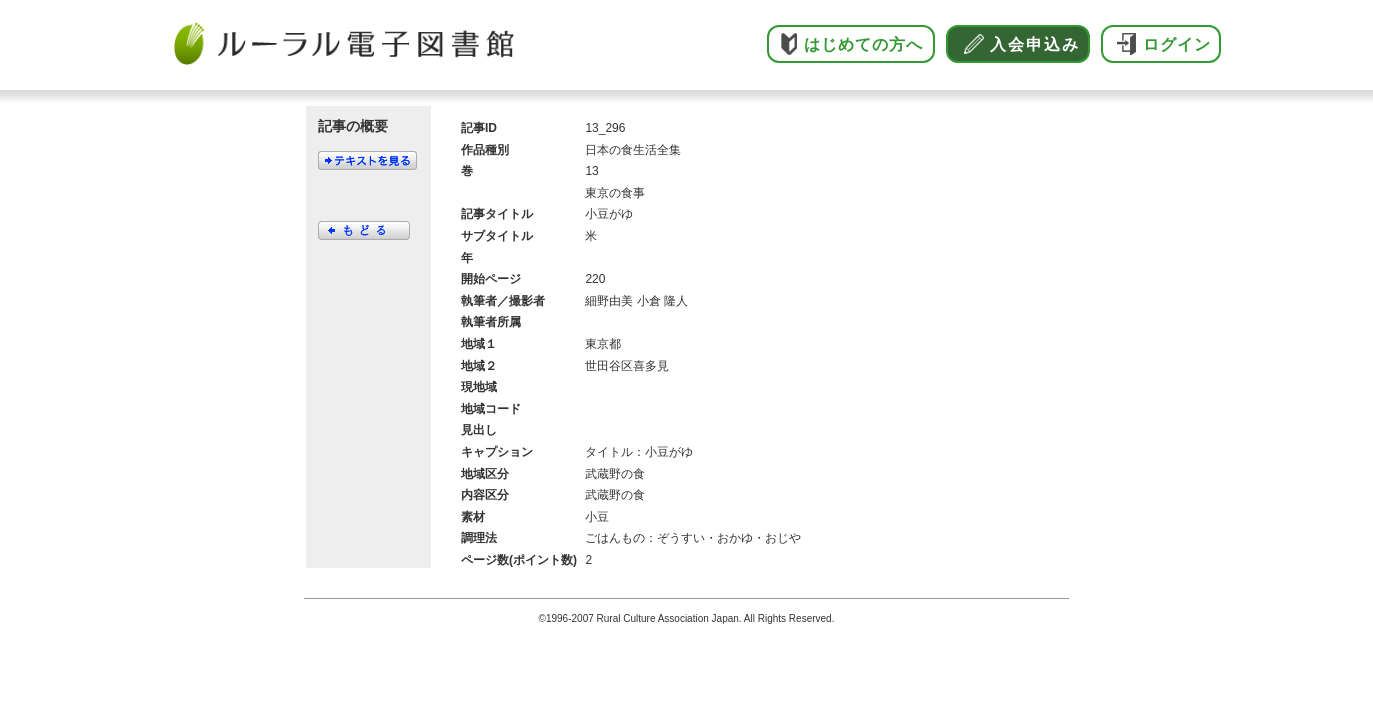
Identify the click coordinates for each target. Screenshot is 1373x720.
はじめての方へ (863, 44)
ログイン (1177, 44)
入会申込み (1035, 44)
